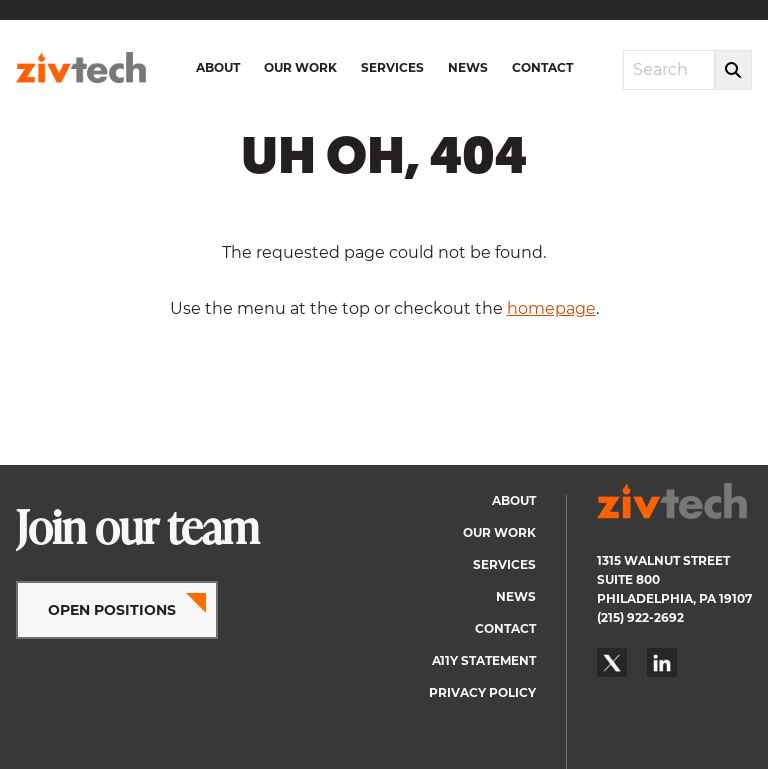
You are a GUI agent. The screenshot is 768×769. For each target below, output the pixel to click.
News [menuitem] (468, 67)
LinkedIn (662, 663)
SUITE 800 (628, 579)
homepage (551, 308)
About (514, 500)
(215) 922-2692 (640, 617)
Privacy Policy (482, 692)
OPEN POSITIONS (112, 610)
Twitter (612, 663)
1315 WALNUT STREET (663, 560)
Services (504, 564)
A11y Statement (484, 660)
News (516, 596)
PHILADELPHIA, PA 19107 (674, 598)
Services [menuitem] (392, 67)
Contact (505, 628)
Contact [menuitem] (542, 67)
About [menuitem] (218, 67)
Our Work (499, 532)
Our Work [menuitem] (300, 67)
